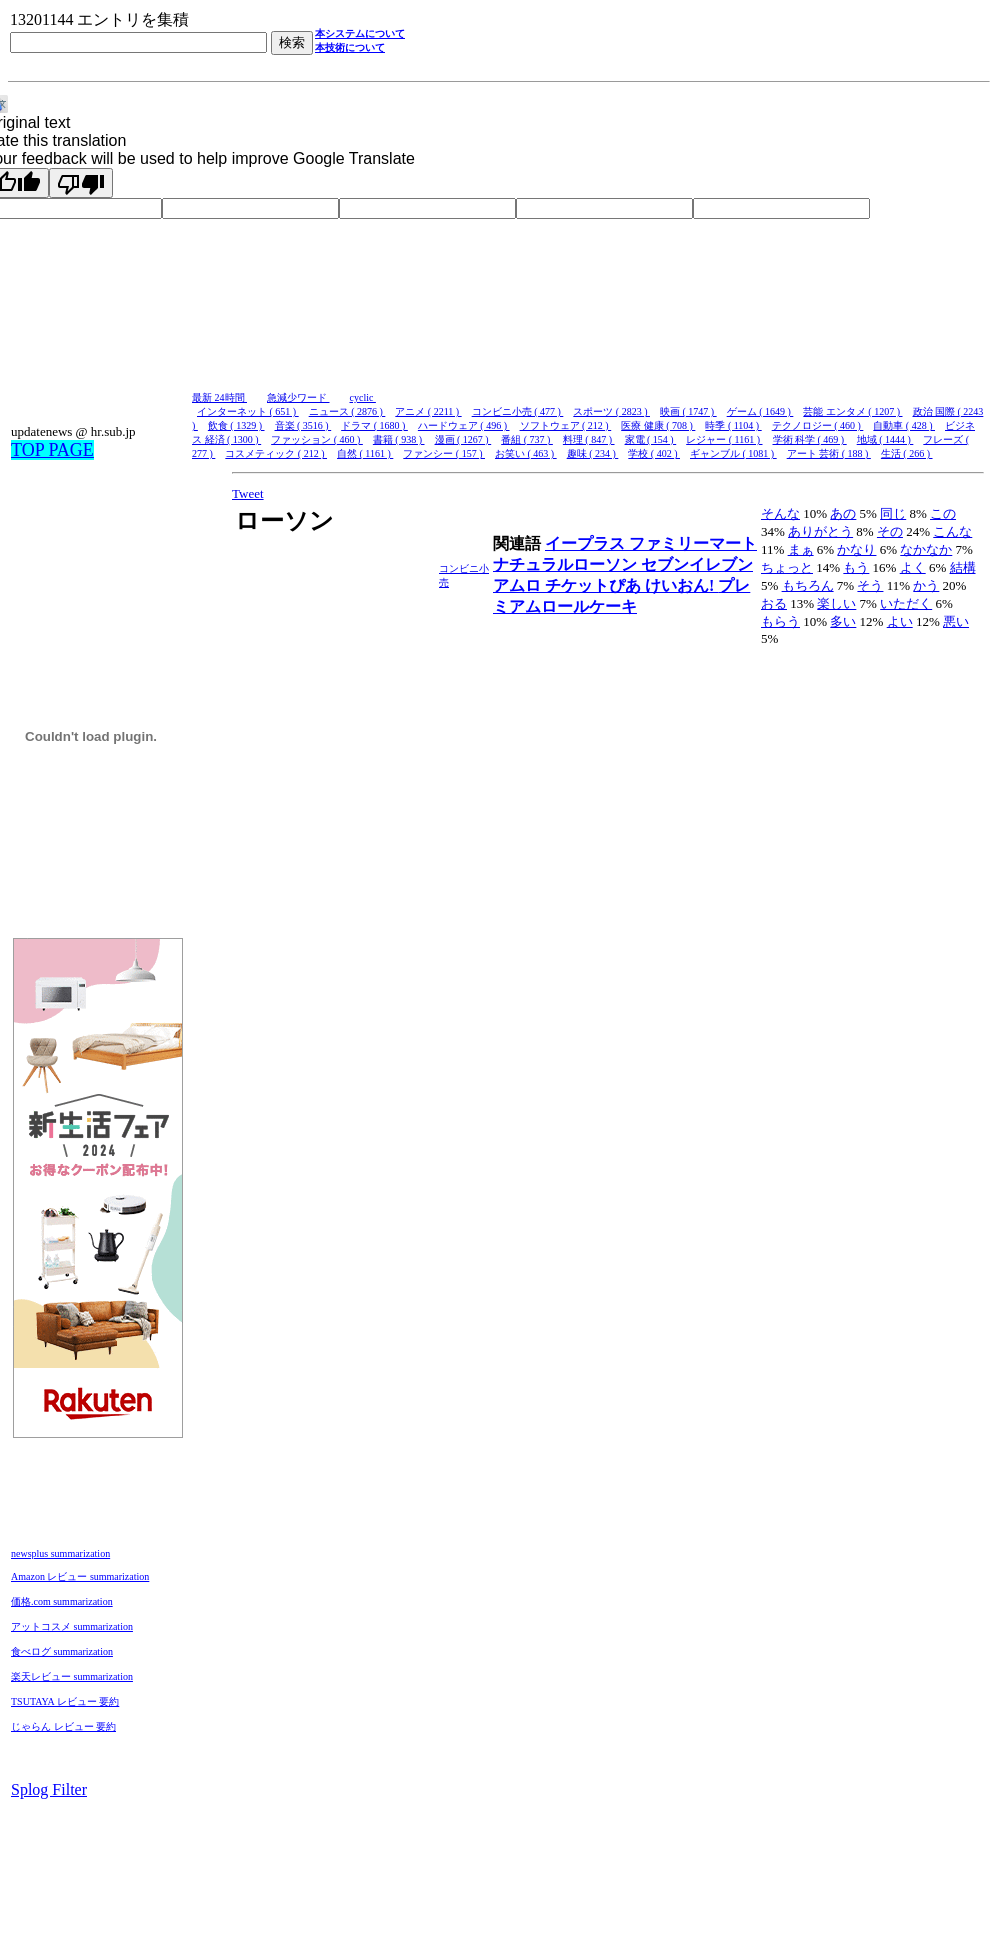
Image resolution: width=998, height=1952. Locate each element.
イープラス (587, 543)
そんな (780, 513)
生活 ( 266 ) (907, 453)
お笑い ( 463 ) (526, 453)
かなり (856, 549)
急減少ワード (298, 397)
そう (870, 585)
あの (843, 513)
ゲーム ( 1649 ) (760, 411)
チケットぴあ (595, 585)
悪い (956, 621)
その (890, 531)
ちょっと (787, 567)
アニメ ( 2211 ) (428, 411)
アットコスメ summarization (72, 1626)
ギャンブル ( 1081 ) (733, 453)
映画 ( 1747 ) (688, 411)
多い (843, 621)
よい (900, 621)
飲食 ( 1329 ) (236, 425)
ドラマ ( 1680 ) (374, 425)
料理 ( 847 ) (589, 439)
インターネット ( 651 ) (248, 411)
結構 (963, 567)
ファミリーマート (693, 543)
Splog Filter (49, 1789)
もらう (780, 621)
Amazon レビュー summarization (80, 1576)
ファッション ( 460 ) (317, 439)
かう (926, 585)
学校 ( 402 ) (654, 453)
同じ (893, 513)
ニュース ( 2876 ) (347, 411)
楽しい (836, 603)
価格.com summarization (62, 1601)
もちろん (808, 585)
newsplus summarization (60, 1553)
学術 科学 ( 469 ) (810, 439)
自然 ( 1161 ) (365, 453)
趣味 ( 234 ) (593, 453)
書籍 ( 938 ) (399, 439)
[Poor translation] (81, 183)
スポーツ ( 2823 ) (611, 411)
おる (774, 603)
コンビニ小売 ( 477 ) (518, 411)
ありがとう (820, 531)
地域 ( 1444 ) (885, 439)
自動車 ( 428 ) (904, 425)
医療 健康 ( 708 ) (658, 425)
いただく (906, 603)
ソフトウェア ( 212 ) (566, 425)
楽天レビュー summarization (72, 1676)
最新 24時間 (219, 397)
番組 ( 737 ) (527, 439)
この (943, 513)
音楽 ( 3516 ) (303, 425)
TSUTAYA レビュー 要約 (65, 1701)
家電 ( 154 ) (651, 439)
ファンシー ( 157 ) (444, 453)
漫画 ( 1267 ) (463, 439)
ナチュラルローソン (567, 564)
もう (856, 567)
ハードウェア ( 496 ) (464, 425)
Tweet (248, 493)
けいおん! (681, 585)
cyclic (363, 397)
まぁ (801, 549)
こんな (952, 531)
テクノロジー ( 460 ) (818, 425)
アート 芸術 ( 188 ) (829, 453)
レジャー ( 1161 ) (724, 439)
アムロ (519, 585)
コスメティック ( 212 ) (276, 453)
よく (913, 567)
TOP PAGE (52, 450)
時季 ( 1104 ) (733, 425)
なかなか (926, 549)
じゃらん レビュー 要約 (63, 1726)
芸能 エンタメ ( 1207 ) (852, 411)
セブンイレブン (697, 564)
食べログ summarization (62, 1651)
